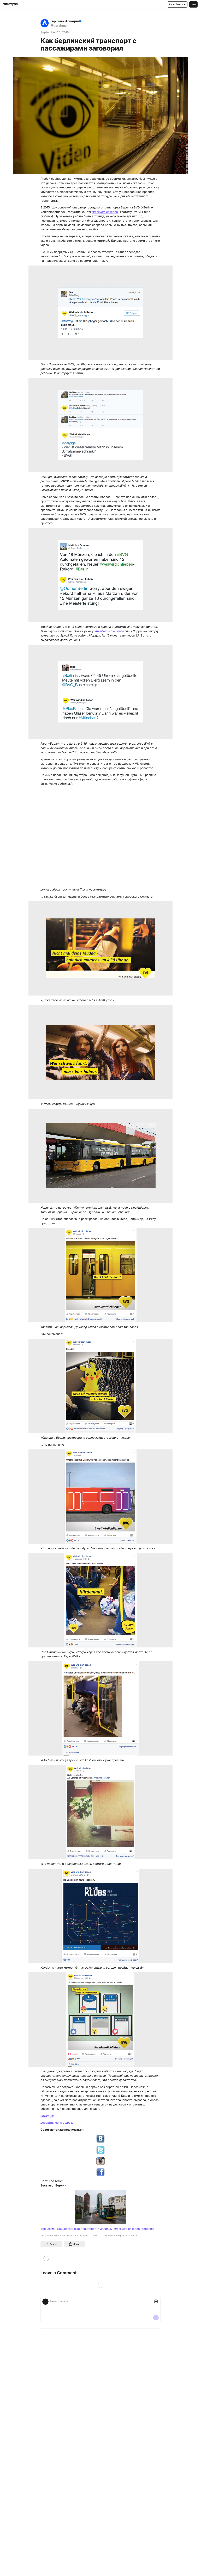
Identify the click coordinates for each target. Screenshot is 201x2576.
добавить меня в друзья (57, 2122)
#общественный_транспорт (76, 2229)
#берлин (147, 2229)
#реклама (47, 2229)
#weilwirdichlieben (105, 212)
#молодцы (105, 2229)
